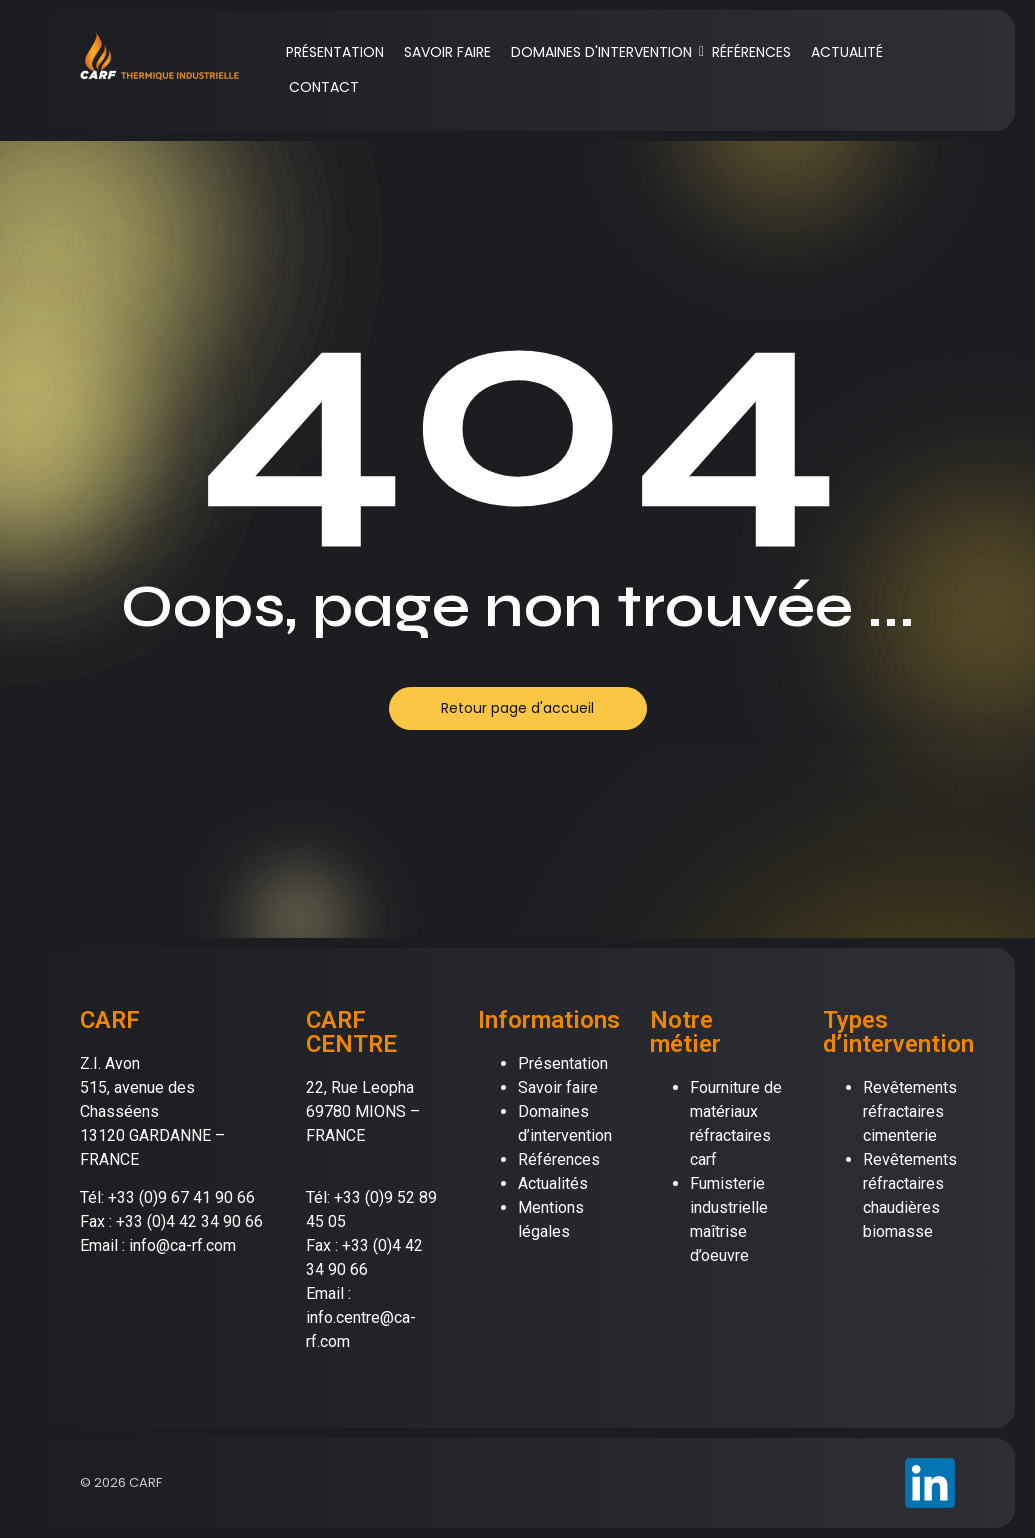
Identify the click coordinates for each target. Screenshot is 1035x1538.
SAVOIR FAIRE (447, 52)
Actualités (553, 1183)
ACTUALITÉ (847, 52)
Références (559, 1159)
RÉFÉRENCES (751, 52)
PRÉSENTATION (335, 52)
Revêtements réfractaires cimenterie (910, 1111)
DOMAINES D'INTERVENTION (605, 52)
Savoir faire (558, 1087)
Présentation (563, 1063)
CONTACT (324, 87)
